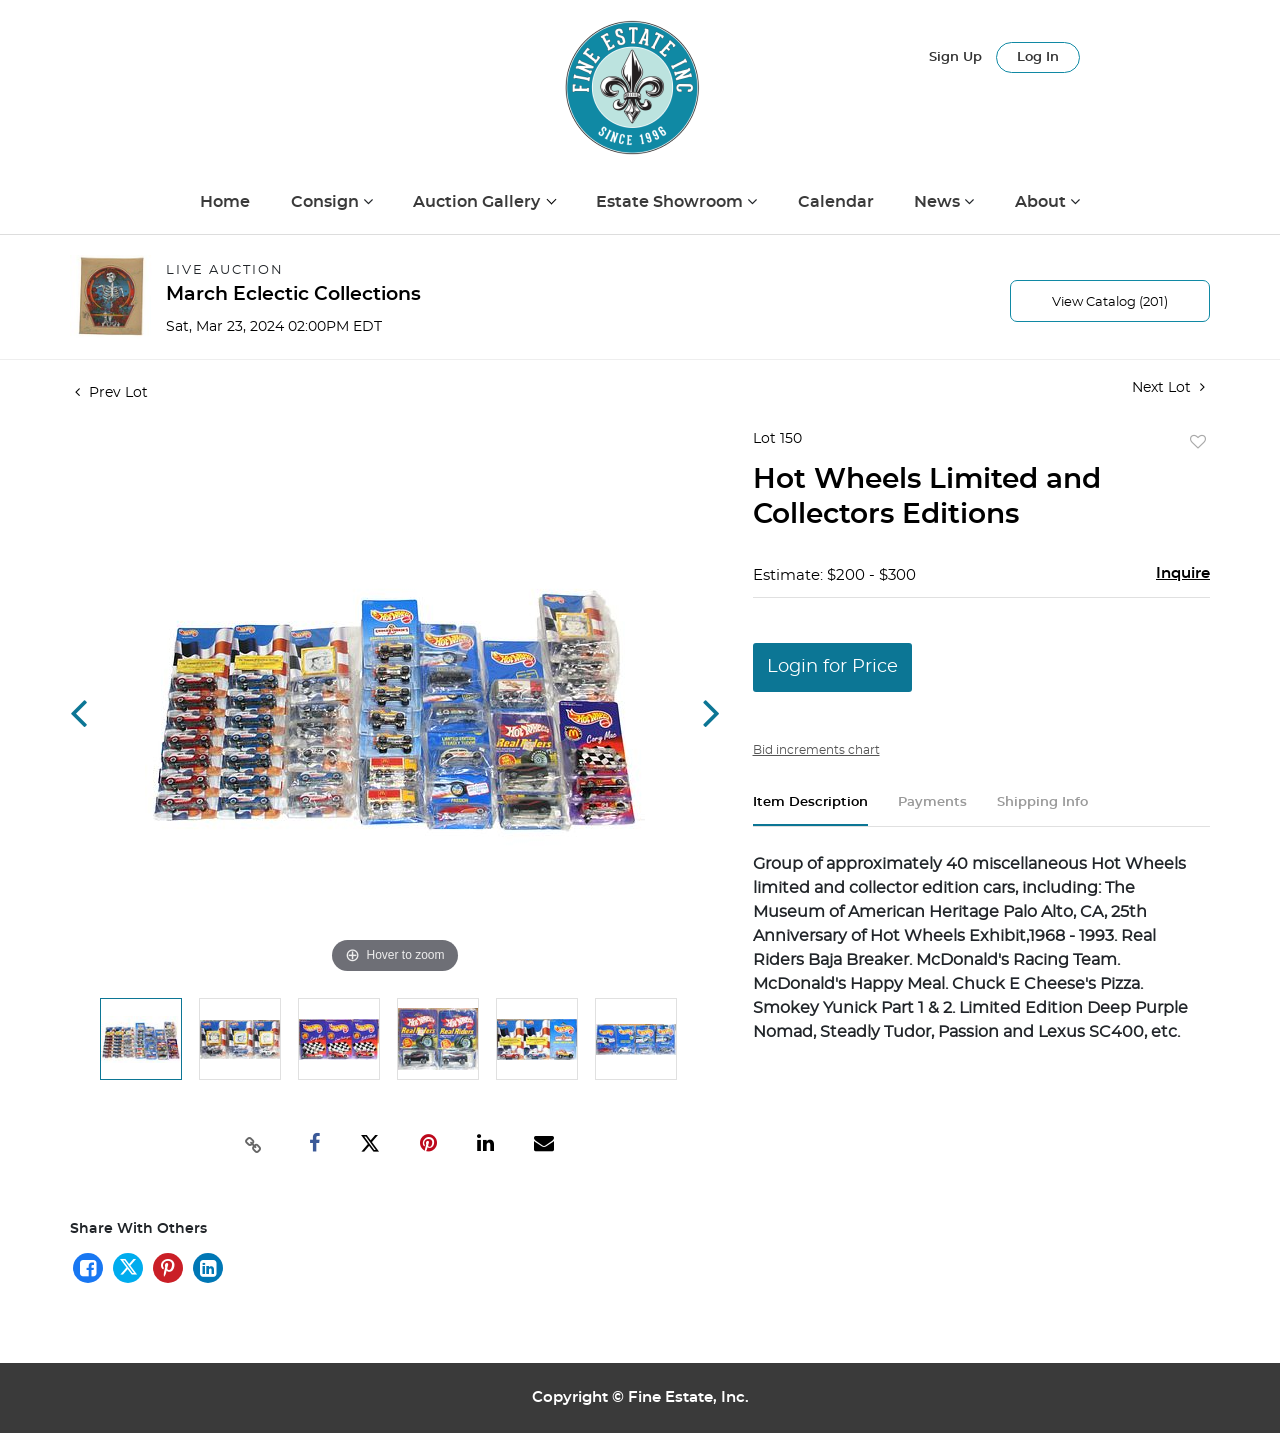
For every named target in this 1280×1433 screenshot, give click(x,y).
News (939, 202)
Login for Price (832, 667)
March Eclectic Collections (293, 294)
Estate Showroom (671, 202)
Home (225, 202)
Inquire (1183, 573)
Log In (1038, 57)
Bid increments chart (816, 750)
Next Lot (1168, 387)
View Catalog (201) (1110, 302)
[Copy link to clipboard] (254, 1143)
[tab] (810, 810)
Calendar (836, 202)
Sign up (955, 57)
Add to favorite (1198, 443)
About (1042, 202)
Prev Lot (111, 393)
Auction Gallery (478, 202)
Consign (327, 202)
